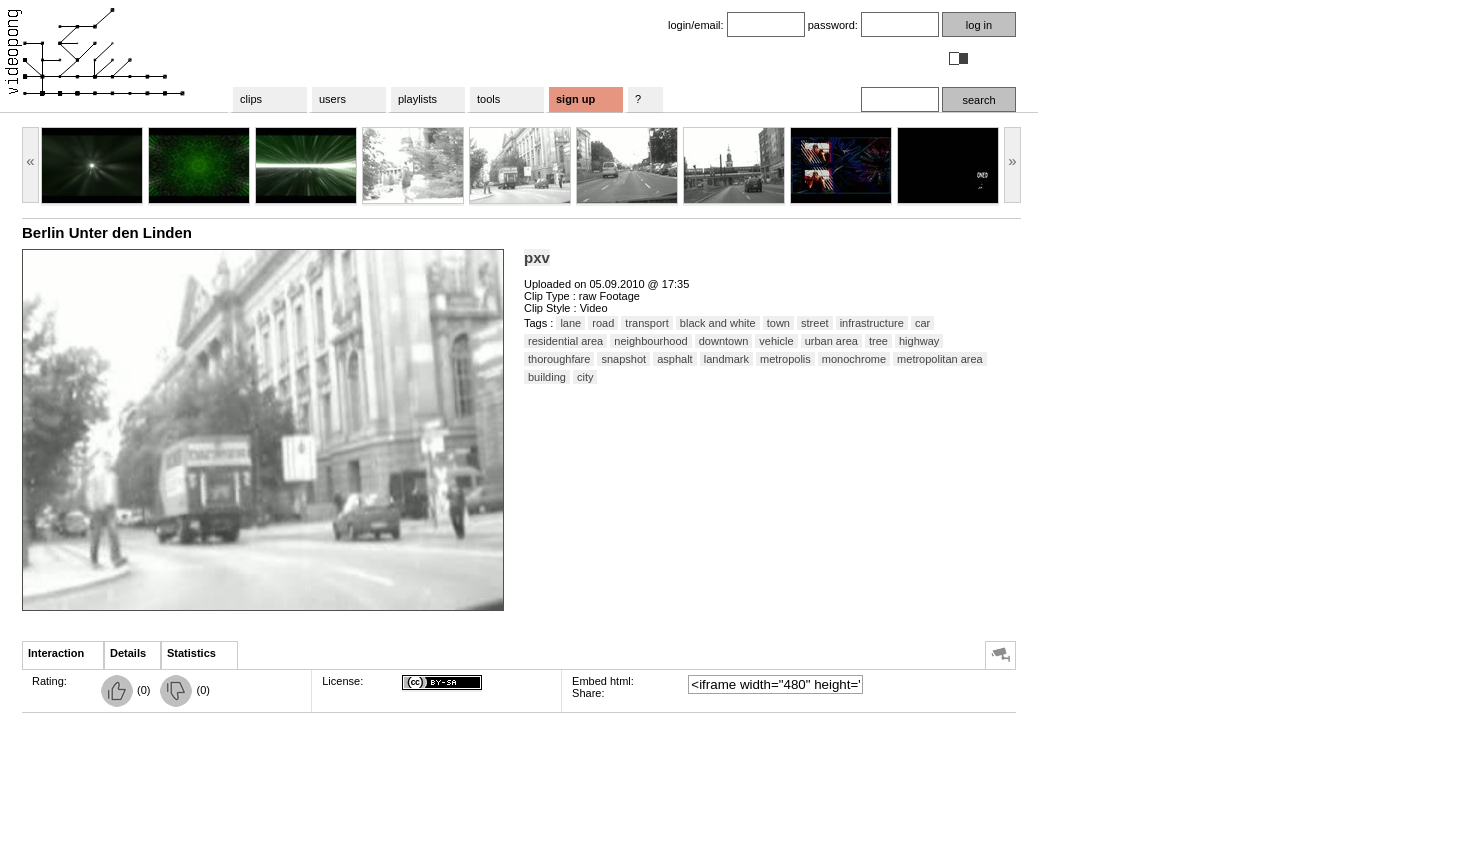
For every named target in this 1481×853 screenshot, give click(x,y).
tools (488, 99)
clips (251, 99)
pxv (537, 257)
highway (919, 341)
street (815, 323)
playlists (417, 99)
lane (570, 323)
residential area (565, 341)
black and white (718, 323)
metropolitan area (940, 359)
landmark (726, 359)
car (922, 323)
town (778, 323)
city (585, 377)
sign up (575, 99)
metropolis (785, 359)
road (603, 323)
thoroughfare (559, 359)
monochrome (854, 359)
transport (646, 323)
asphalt (674, 359)
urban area (831, 341)
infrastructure (872, 323)
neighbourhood (650, 341)
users (332, 99)
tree (878, 341)
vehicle (776, 341)
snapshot (623, 359)
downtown (724, 341)
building (547, 377)
